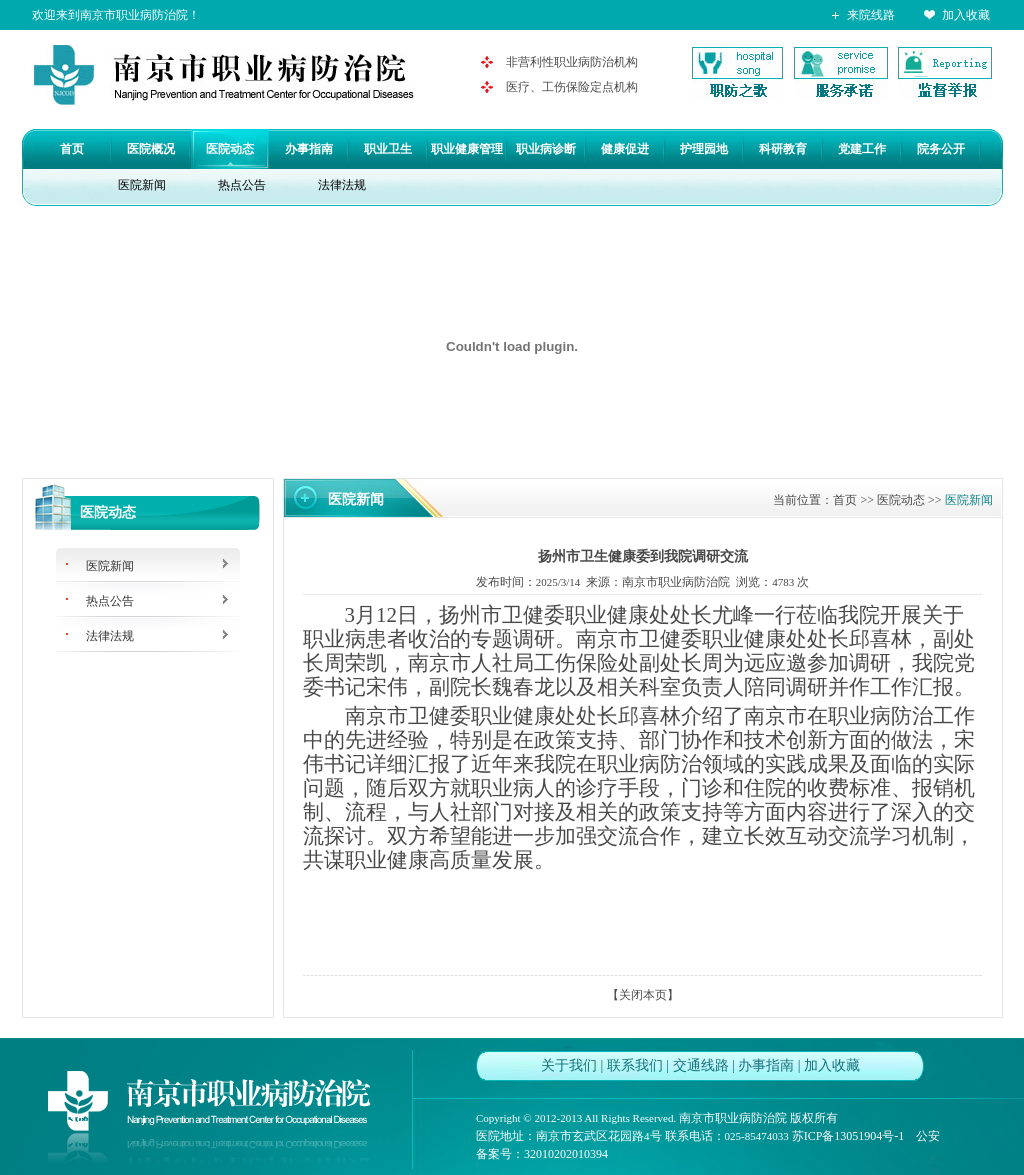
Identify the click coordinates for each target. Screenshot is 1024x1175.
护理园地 (704, 149)
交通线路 (701, 1065)
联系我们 (635, 1065)
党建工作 (862, 149)
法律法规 (342, 185)
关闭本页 (643, 995)
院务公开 (941, 149)
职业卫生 (388, 149)
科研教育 (783, 149)
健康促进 (625, 149)
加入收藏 (966, 15)
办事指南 (309, 149)
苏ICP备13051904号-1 (848, 1136)
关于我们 (569, 1065)
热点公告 (242, 185)
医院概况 (151, 149)
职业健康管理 (467, 149)
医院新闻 (142, 185)
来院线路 (871, 15)
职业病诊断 (546, 149)
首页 (72, 149)
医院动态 (230, 149)
